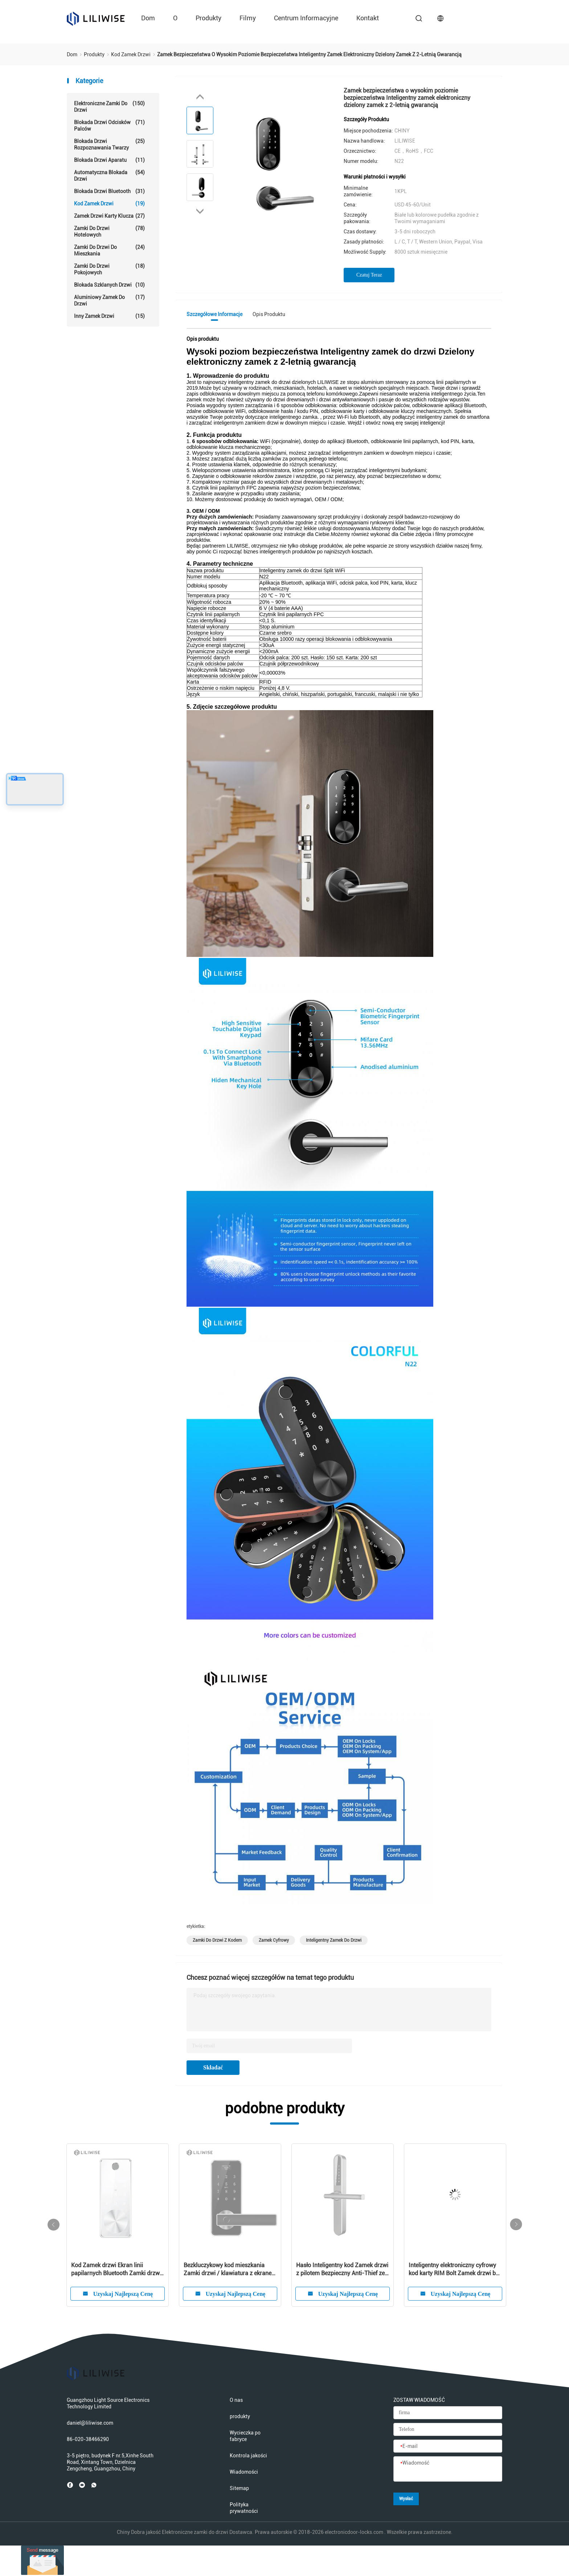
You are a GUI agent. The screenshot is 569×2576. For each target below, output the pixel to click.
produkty (208, 18)
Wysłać (406, 2498)
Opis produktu (269, 314)
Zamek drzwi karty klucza (109, 216)
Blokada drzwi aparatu (109, 160)
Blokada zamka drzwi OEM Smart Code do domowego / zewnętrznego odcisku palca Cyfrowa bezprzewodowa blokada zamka (117, 2269)
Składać (213, 2067)
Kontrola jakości (248, 2455)
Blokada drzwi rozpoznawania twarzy (109, 144)
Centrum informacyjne (306, 18)
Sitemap (239, 2488)
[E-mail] (448, 2446)
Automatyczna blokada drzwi (109, 175)
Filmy (248, 18)
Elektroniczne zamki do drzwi (109, 106)
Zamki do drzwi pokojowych (109, 269)
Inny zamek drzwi (109, 316)
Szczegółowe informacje (214, 314)
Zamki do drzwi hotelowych (109, 231)
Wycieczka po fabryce (245, 2436)
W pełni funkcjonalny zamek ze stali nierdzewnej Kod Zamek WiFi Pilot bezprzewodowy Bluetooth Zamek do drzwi (342, 2269)
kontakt (367, 18)
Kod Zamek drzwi (109, 203)
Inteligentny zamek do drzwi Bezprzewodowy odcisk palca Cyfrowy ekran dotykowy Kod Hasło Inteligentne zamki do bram (454, 2269)
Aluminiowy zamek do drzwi (109, 300)
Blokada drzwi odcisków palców (109, 125)
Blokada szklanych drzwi (109, 285)
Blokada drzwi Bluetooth (109, 191)
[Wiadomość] (448, 2469)
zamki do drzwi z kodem (217, 1940)
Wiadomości (244, 2472)
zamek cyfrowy (274, 1940)
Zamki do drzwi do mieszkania (109, 250)
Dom (148, 18)
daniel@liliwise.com (90, 2423)
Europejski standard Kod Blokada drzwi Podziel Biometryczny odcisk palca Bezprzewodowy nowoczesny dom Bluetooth (229, 2269)
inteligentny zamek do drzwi (333, 1940)
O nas (236, 2400)
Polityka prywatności (244, 2508)
